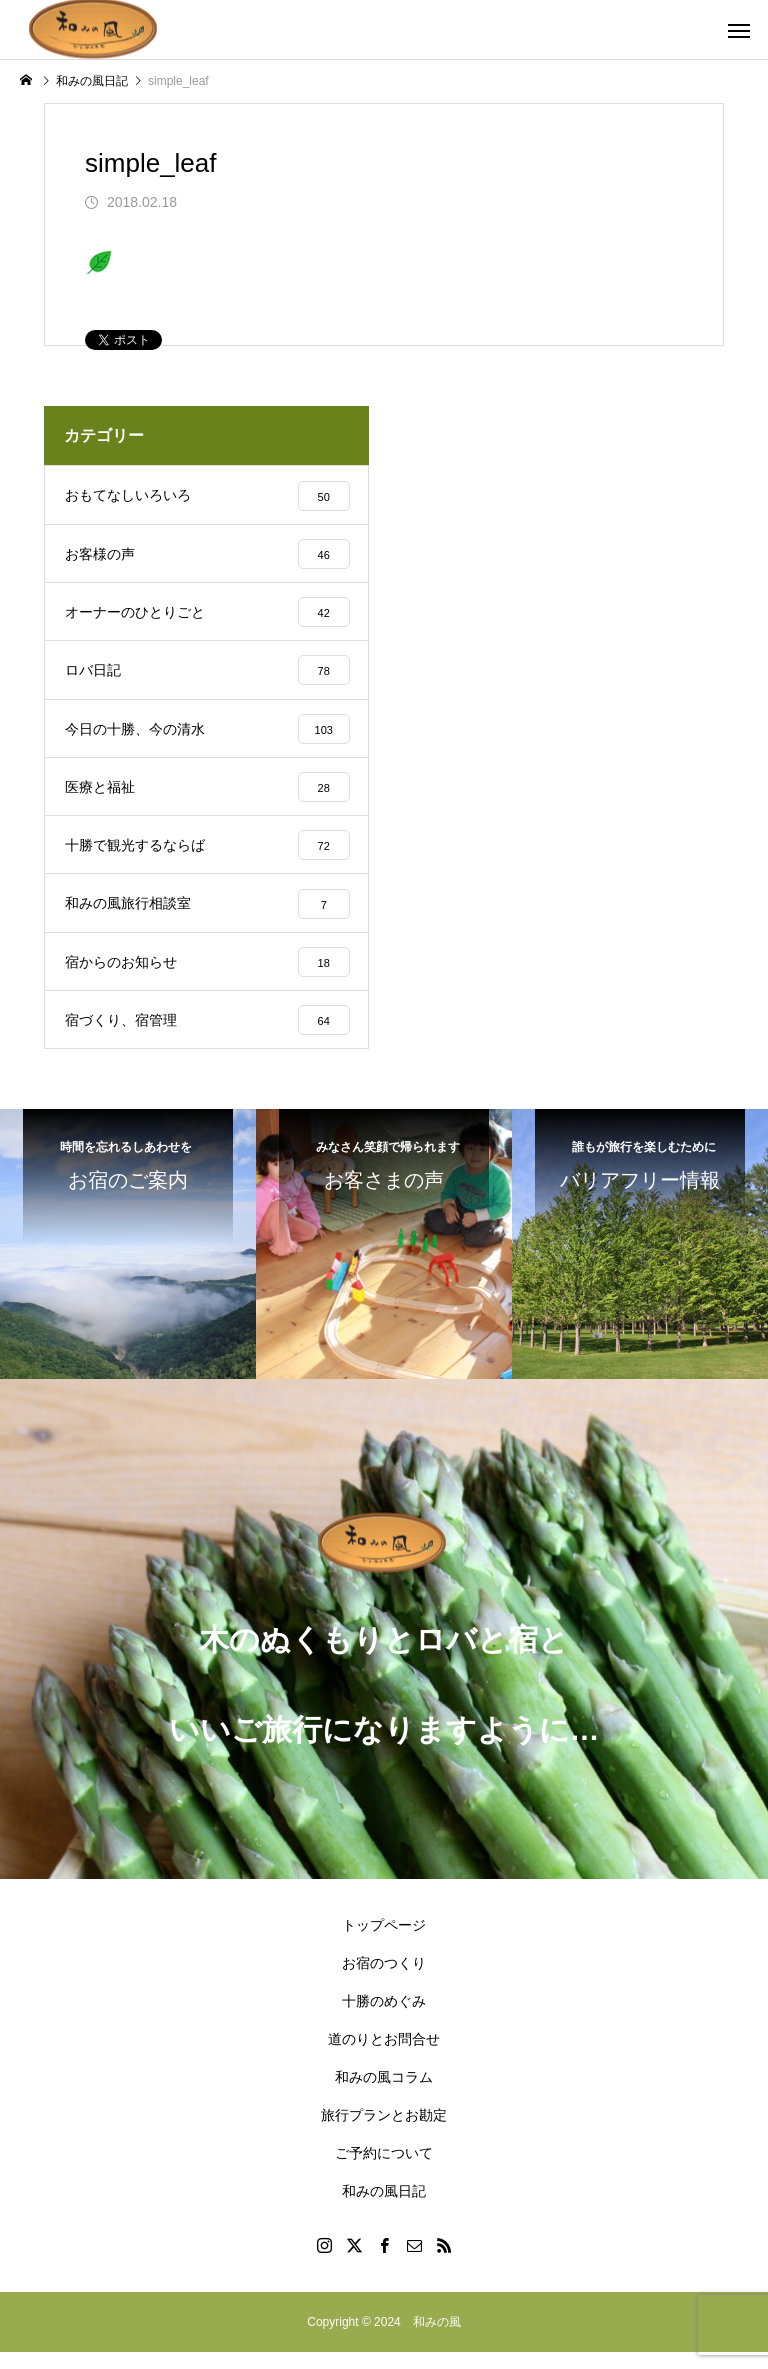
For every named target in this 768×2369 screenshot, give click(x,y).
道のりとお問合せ (384, 2056)
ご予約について (384, 2170)
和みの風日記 (384, 2208)
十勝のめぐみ (384, 2018)
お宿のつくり (384, 1980)
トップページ (384, 1942)
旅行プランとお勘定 (384, 2132)
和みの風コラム (384, 2094)
